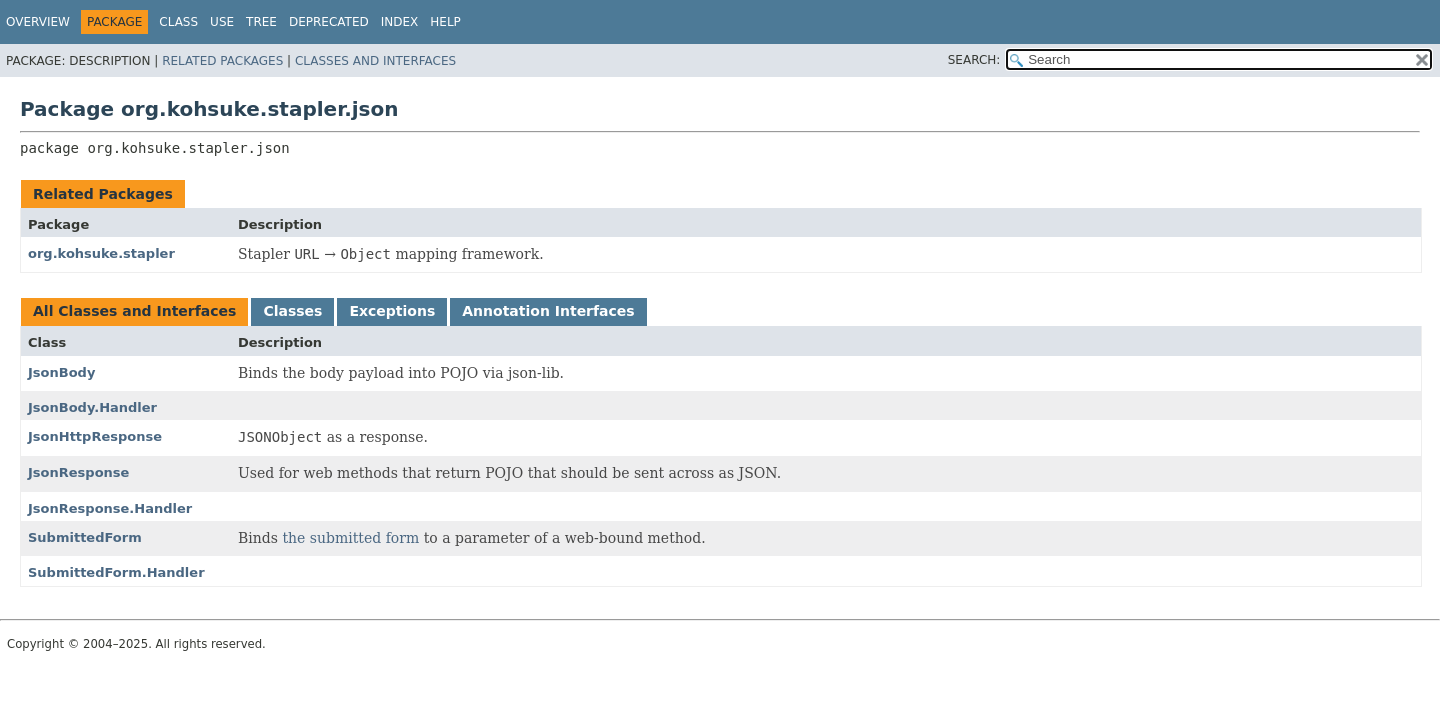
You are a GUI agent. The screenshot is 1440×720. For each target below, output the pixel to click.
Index (400, 22)
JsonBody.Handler (92, 407)
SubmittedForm (85, 537)
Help (445, 22)
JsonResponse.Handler (110, 508)
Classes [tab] (292, 311)
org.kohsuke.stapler (101, 253)
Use (222, 22)
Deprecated (329, 22)
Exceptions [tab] (392, 311)
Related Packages (222, 61)
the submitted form (350, 538)
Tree (261, 22)
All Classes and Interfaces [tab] (134, 311)
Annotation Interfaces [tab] (548, 311)
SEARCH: (974, 60)
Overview (38, 22)
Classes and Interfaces (375, 61)
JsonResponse (78, 472)
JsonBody (61, 372)
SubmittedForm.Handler (116, 572)
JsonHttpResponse (95, 436)
